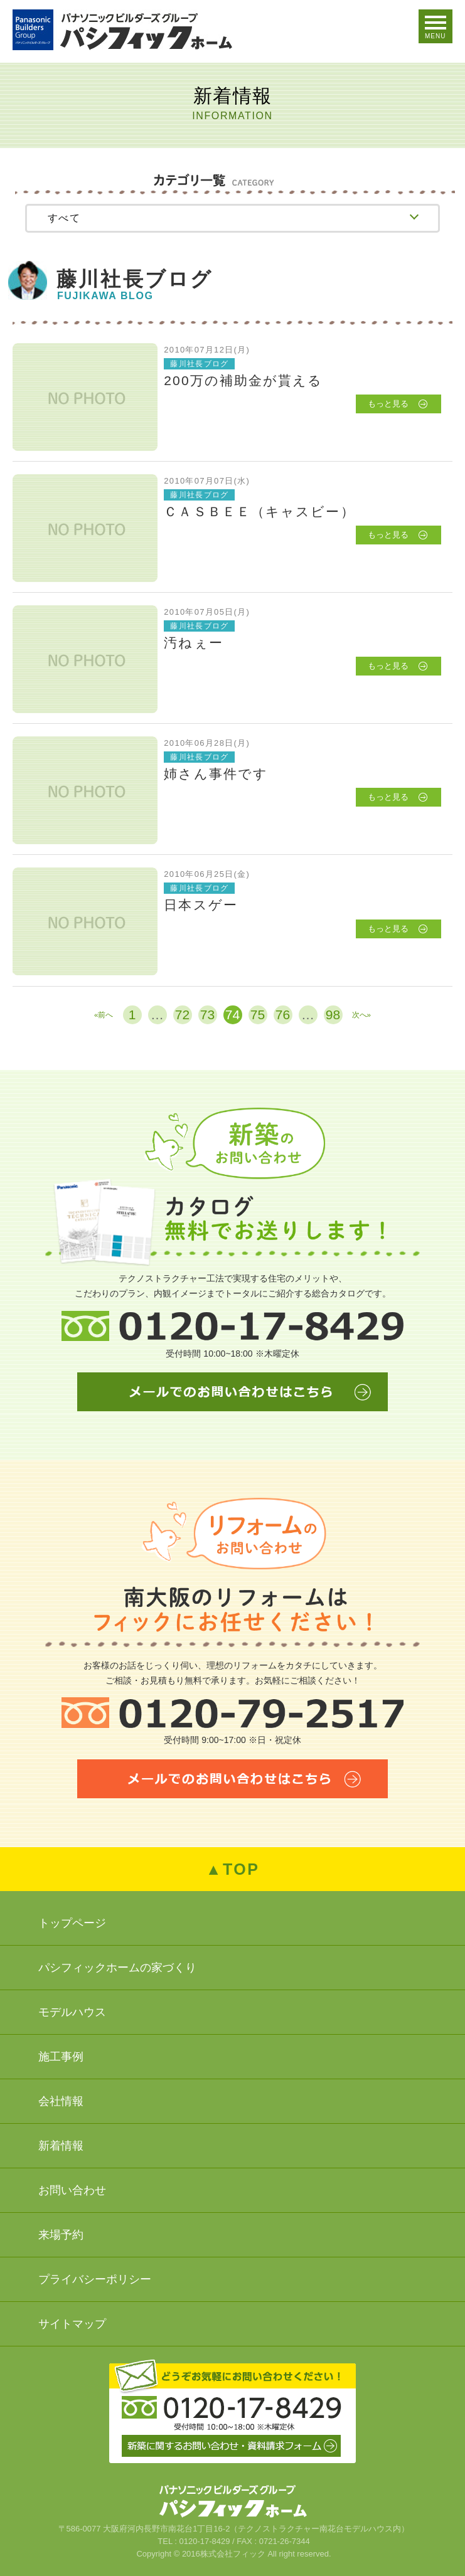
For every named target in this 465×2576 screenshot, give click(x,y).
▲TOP (233, 1869)
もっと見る (388, 403)
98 (333, 1014)
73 (207, 1014)
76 (282, 1014)
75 (257, 1014)
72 (182, 1014)
